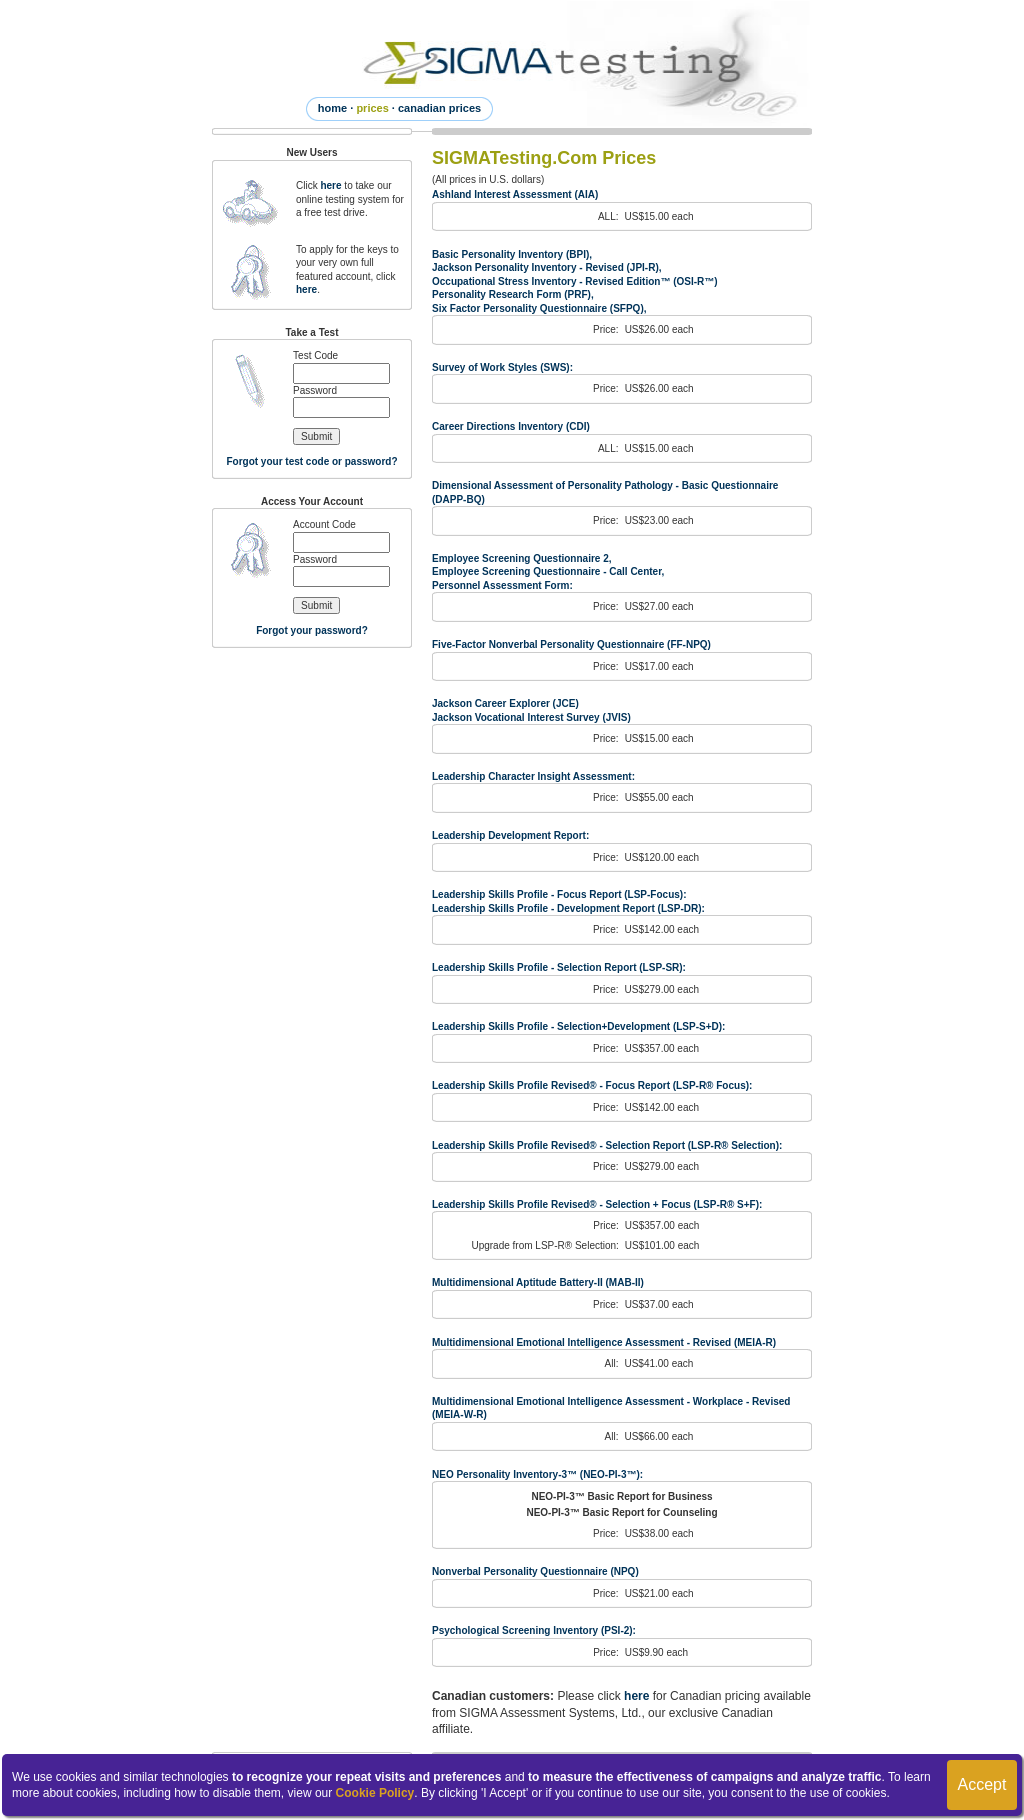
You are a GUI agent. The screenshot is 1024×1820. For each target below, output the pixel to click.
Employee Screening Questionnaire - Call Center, (548, 571)
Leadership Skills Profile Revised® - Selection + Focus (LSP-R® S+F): (597, 1204)
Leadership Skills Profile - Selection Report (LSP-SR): (559, 967)
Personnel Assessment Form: (502, 585)
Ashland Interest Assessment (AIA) (515, 194)
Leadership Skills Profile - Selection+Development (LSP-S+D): (578, 1026)
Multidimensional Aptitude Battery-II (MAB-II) (538, 1282)
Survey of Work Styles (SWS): (502, 367)
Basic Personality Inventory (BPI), (512, 254)
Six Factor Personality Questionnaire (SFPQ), (539, 308)
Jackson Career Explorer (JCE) (505, 703)
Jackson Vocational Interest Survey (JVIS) (531, 717)
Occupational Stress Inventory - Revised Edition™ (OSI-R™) (575, 281)
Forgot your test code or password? (311, 461)
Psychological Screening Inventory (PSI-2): (534, 1630)
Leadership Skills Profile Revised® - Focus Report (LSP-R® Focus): (592, 1085)
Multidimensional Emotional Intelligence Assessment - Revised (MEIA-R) (604, 1342)
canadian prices (439, 108)
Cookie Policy (375, 1793)
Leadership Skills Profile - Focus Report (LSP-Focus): (559, 894)
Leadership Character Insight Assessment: (533, 776)
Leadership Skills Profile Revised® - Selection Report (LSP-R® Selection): (607, 1145)
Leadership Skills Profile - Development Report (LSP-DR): (568, 908)
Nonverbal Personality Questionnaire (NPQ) (535, 1571)
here (330, 185)
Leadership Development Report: (510, 835)
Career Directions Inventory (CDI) (511, 426)
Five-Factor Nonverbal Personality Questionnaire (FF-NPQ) (571, 644)
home (332, 108)
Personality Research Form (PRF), (513, 294)
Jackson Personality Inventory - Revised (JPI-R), (547, 267)
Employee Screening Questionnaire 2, (522, 558)
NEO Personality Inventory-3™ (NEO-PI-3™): (537, 1474)
